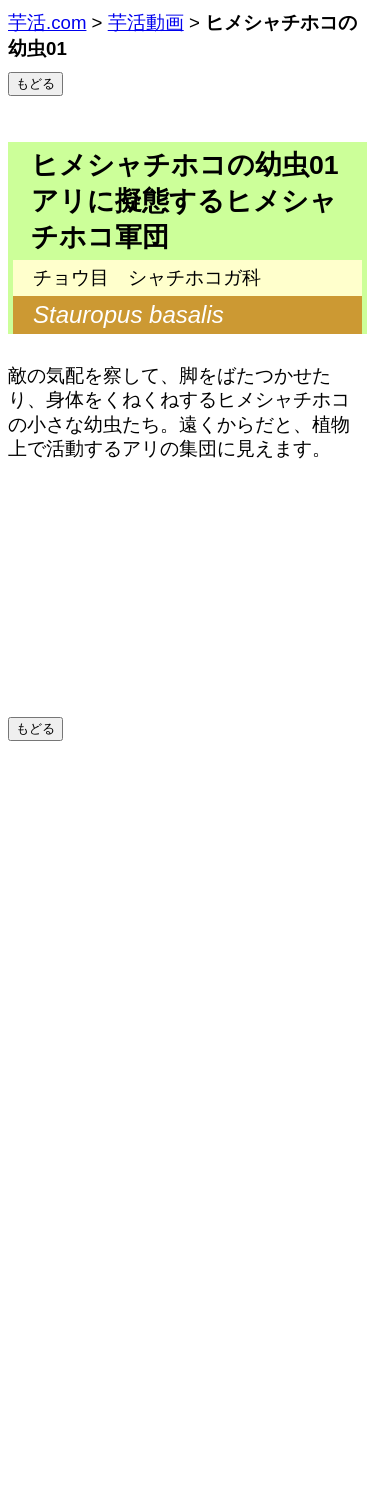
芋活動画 (146, 22)
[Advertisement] (187, 938)
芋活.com (47, 22)
